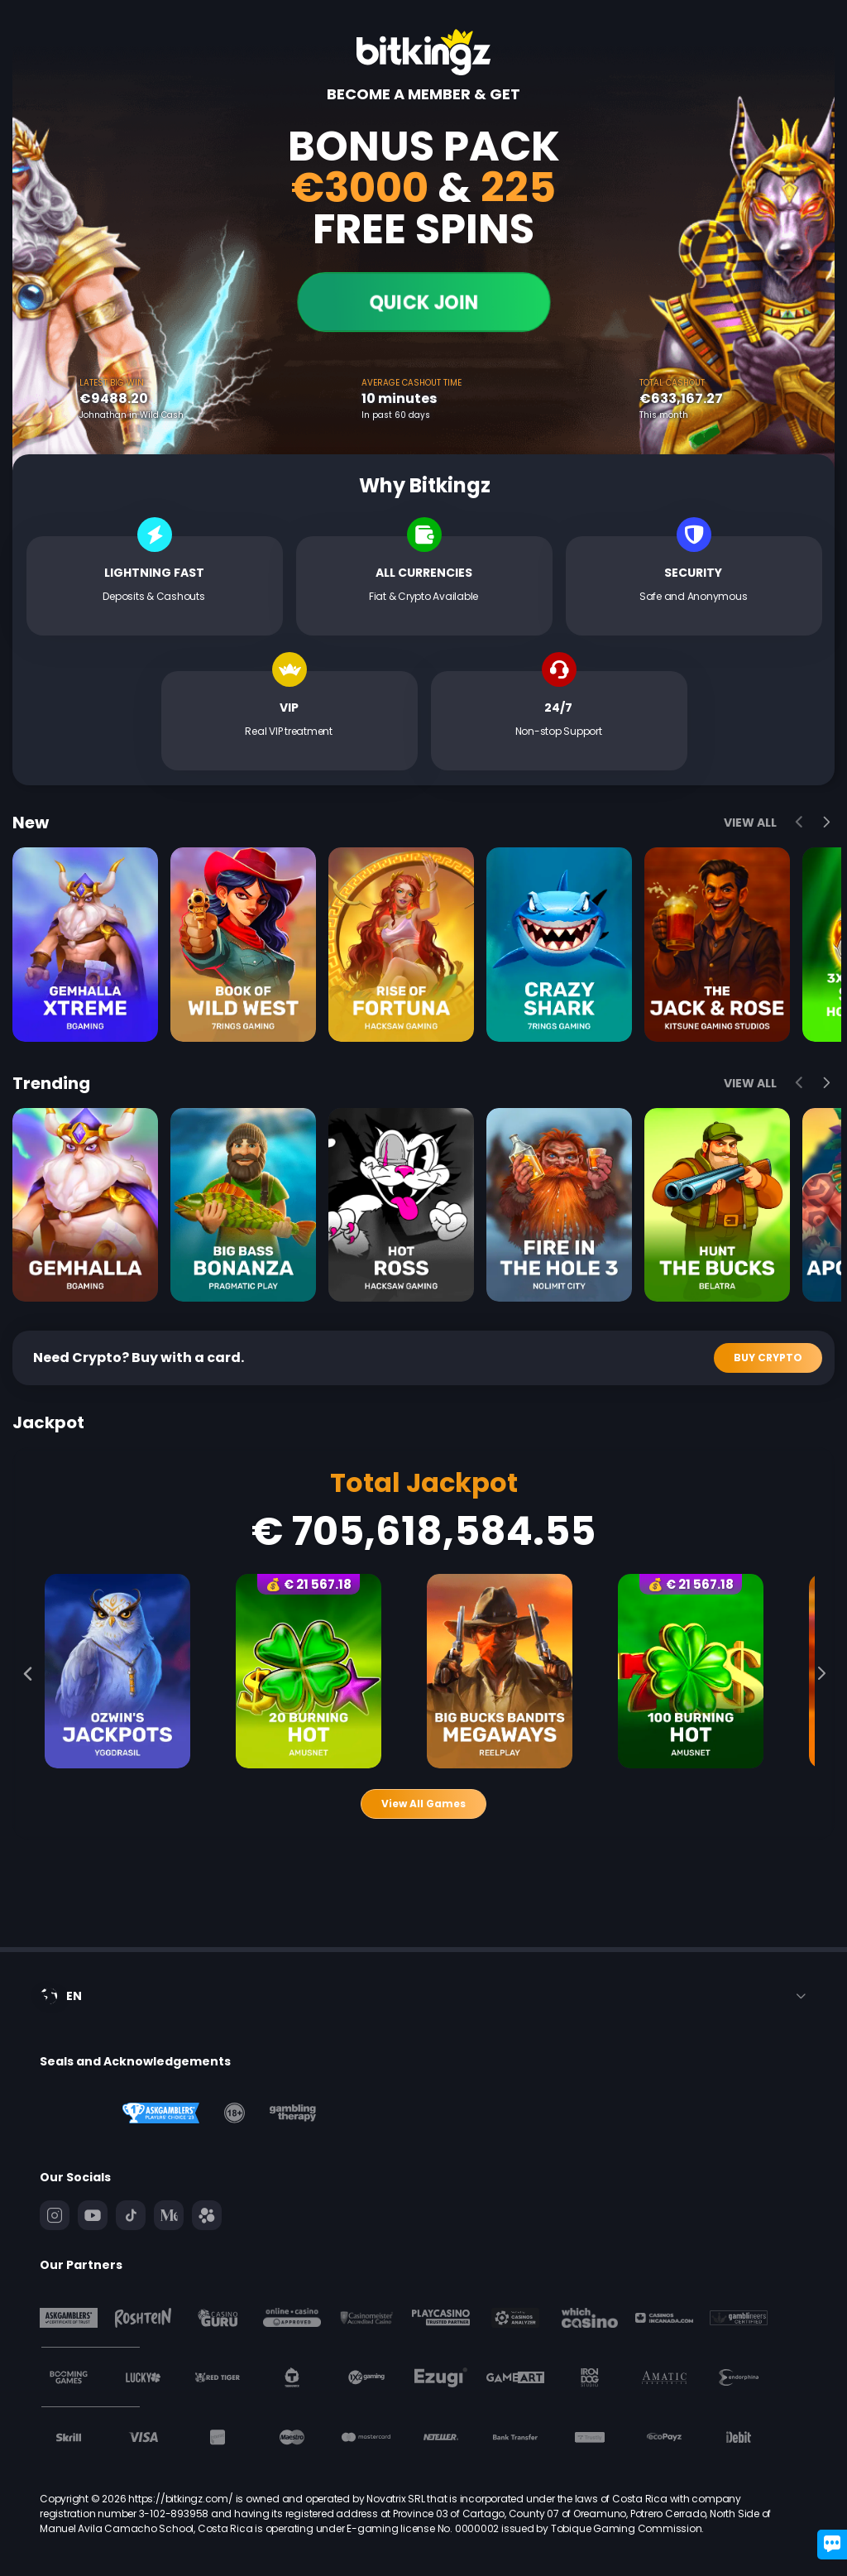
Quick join (423, 301)
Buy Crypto (768, 1357)
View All (750, 822)
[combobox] (423, 1996)
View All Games (423, 1803)
